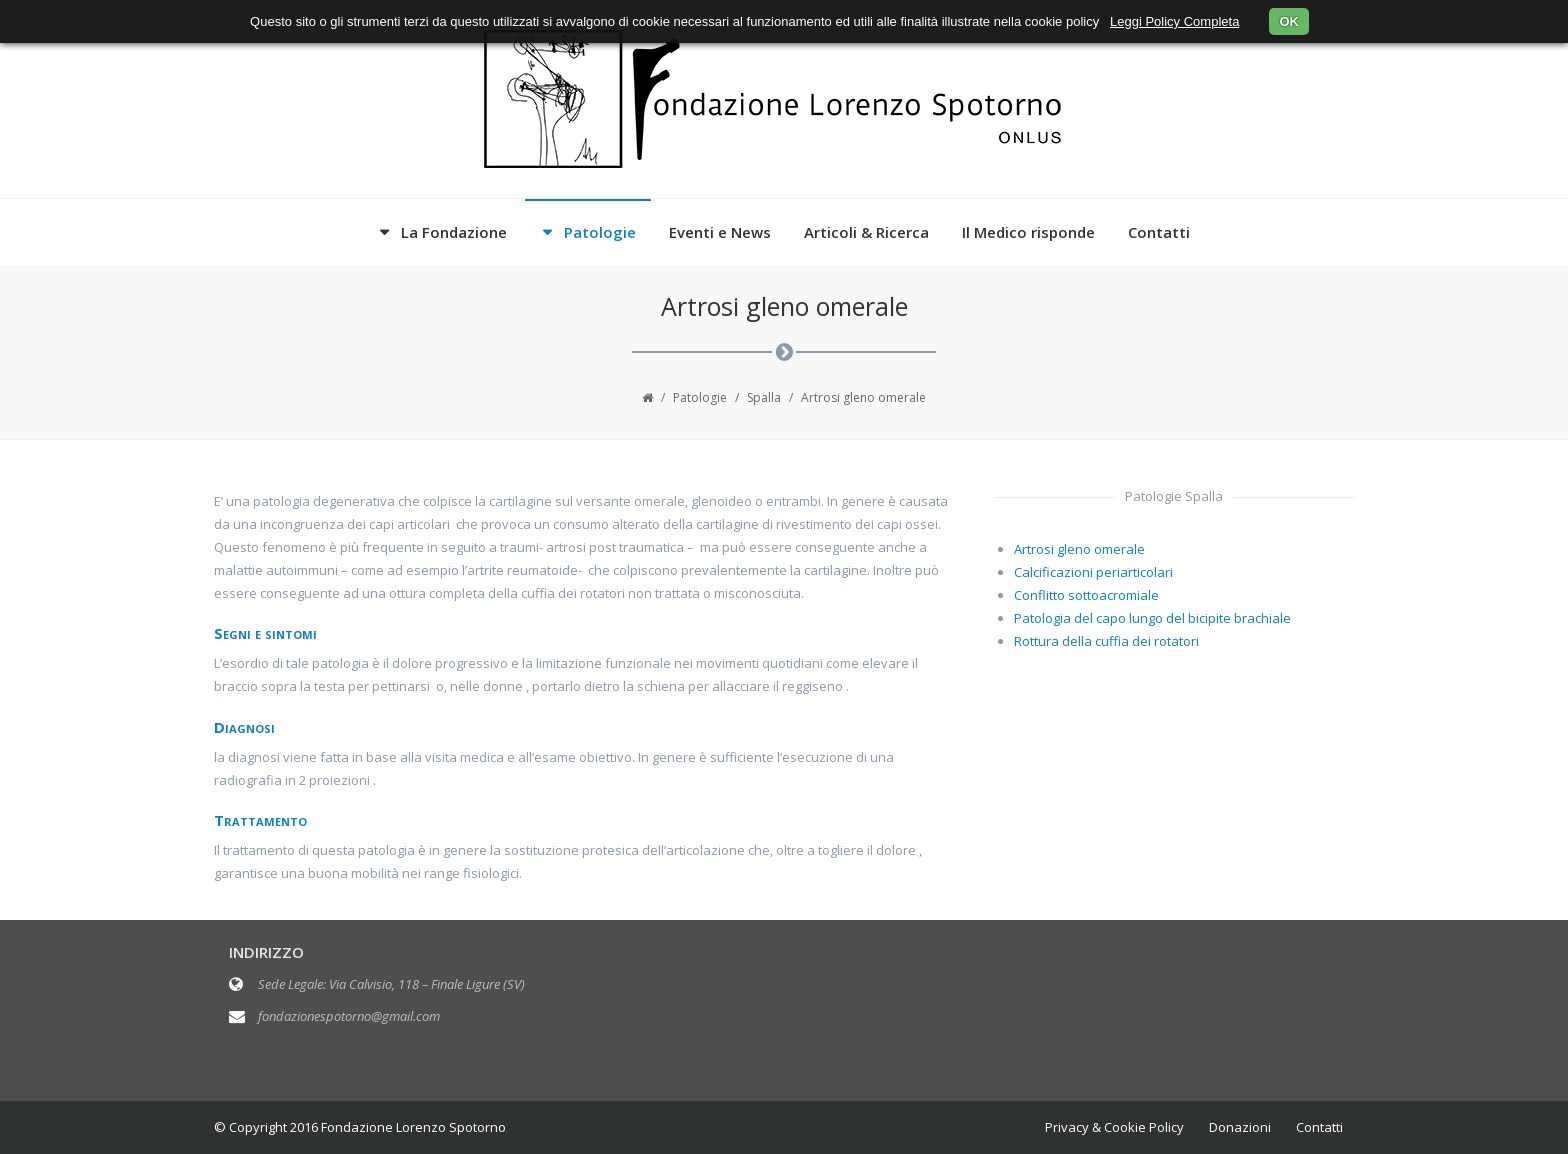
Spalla (764, 397)
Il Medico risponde (1028, 232)
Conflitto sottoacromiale (1086, 595)
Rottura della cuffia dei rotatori (1106, 641)
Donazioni (1240, 1127)
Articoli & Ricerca (866, 232)
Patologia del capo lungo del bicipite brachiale (1152, 618)
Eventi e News (720, 232)
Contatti (1159, 232)
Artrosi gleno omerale (1079, 549)
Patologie (600, 232)
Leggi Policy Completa (1174, 21)
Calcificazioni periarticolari (1093, 572)
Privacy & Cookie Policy (1114, 1127)
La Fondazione (454, 232)
